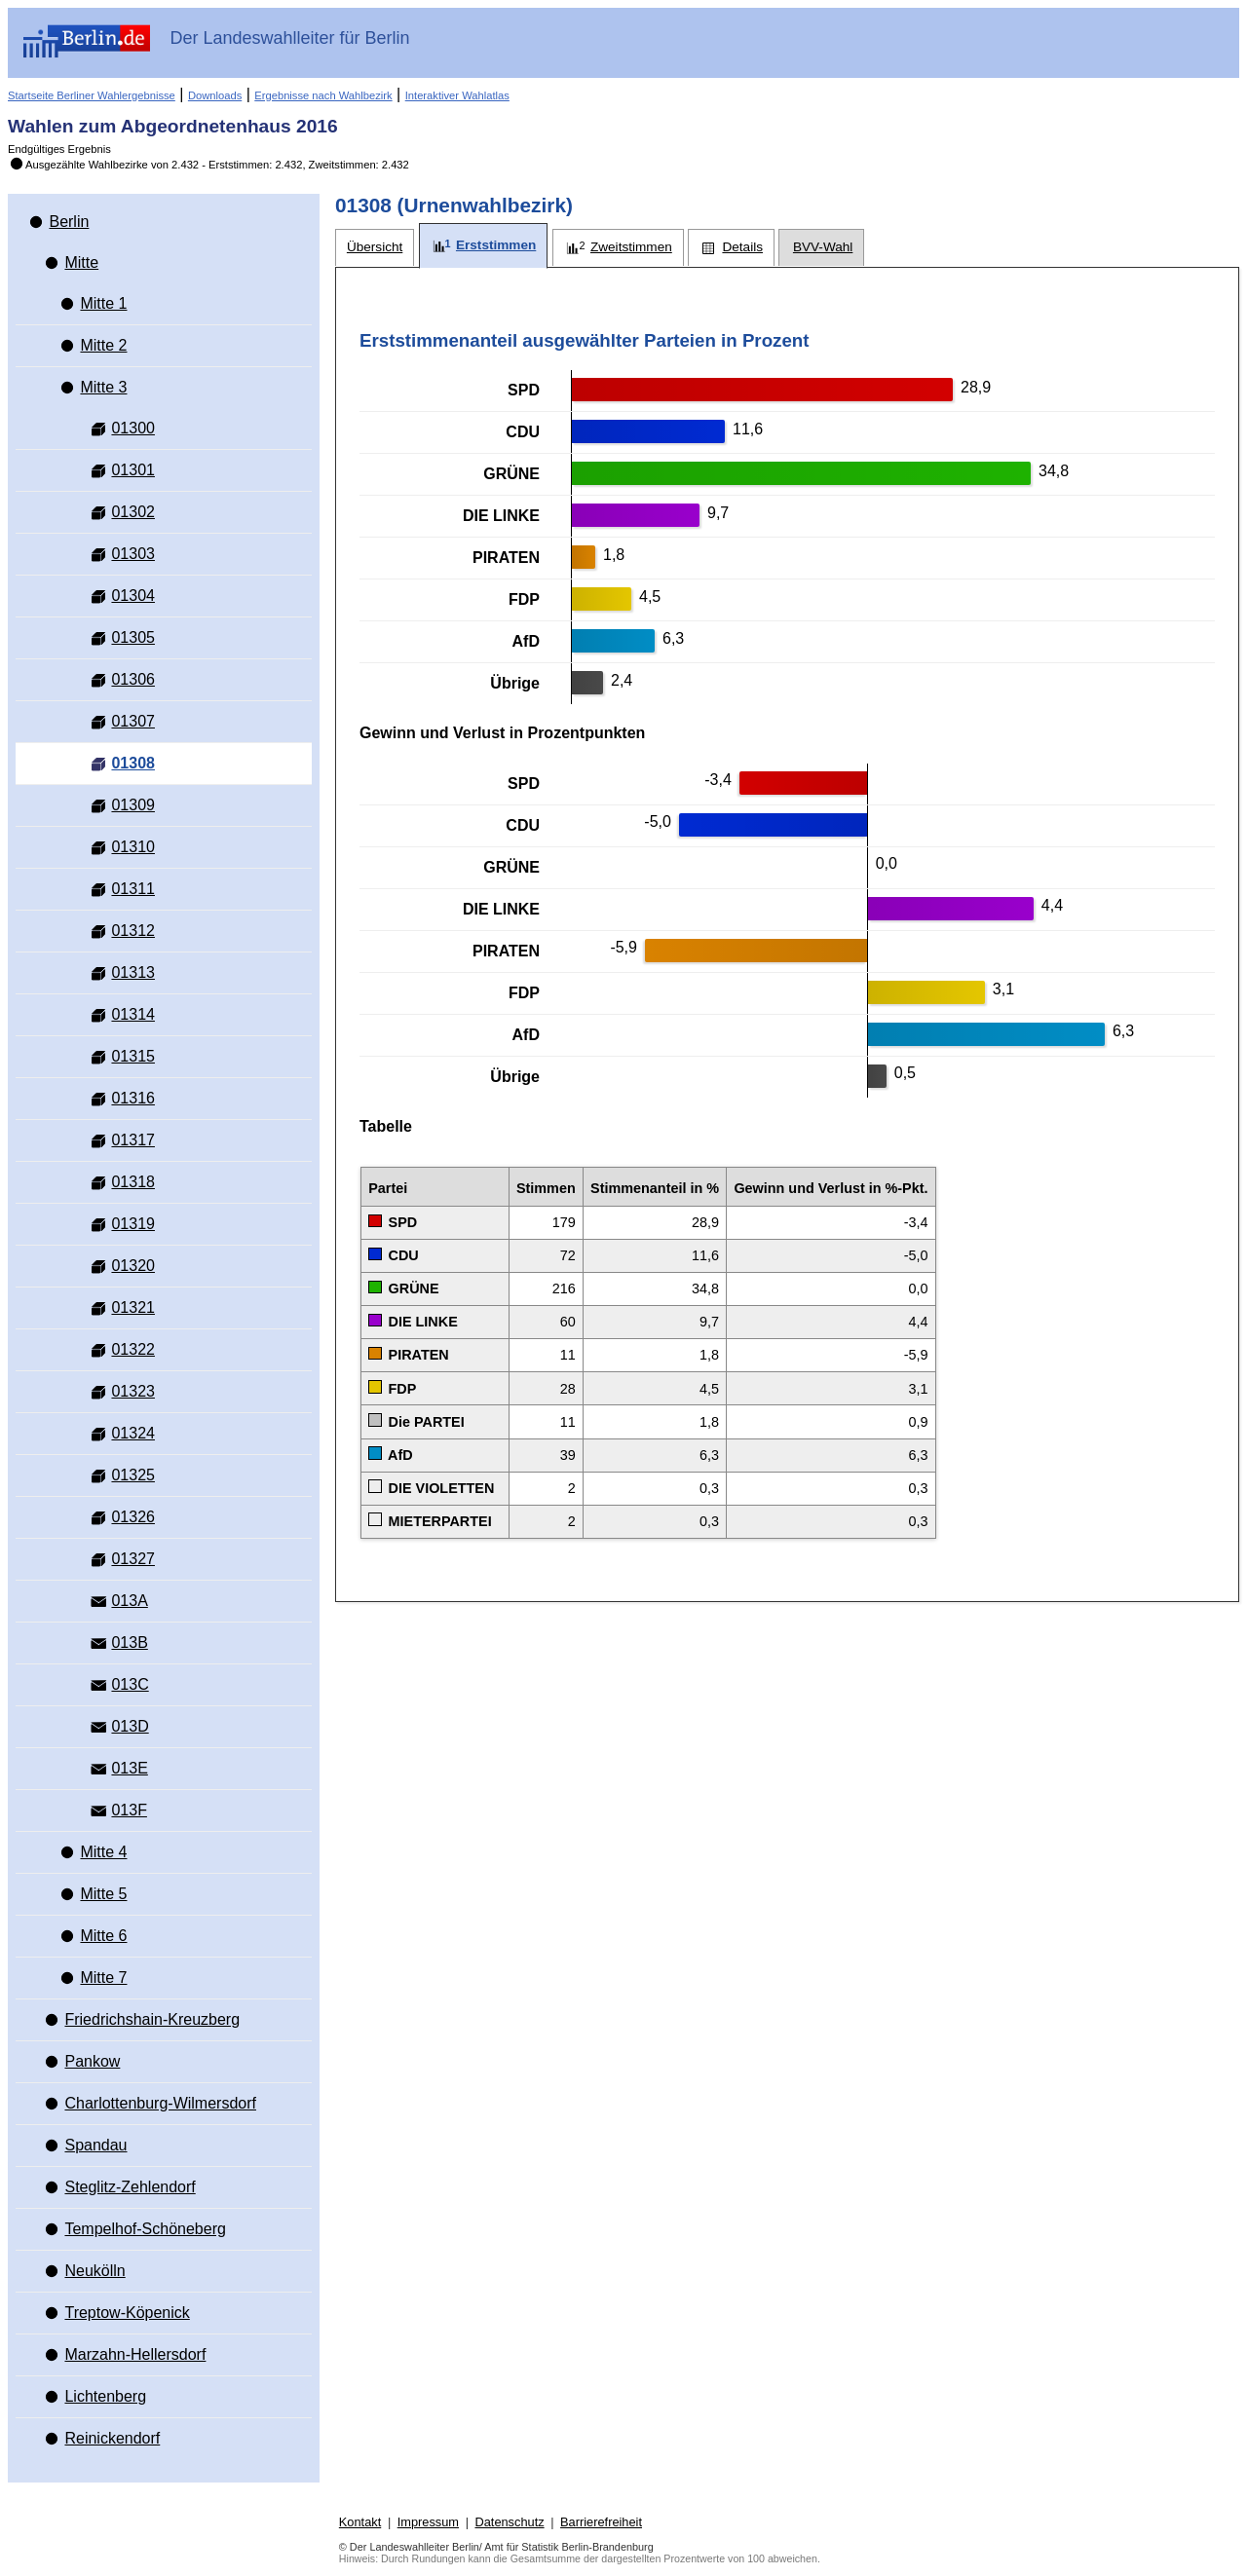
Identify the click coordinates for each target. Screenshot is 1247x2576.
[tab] (374, 248)
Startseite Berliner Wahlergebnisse (91, 95)
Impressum (428, 2522)
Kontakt (360, 2522)
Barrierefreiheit (601, 2522)
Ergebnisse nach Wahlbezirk (323, 95)
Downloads (215, 95)
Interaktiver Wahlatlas (457, 95)
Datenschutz (509, 2522)
